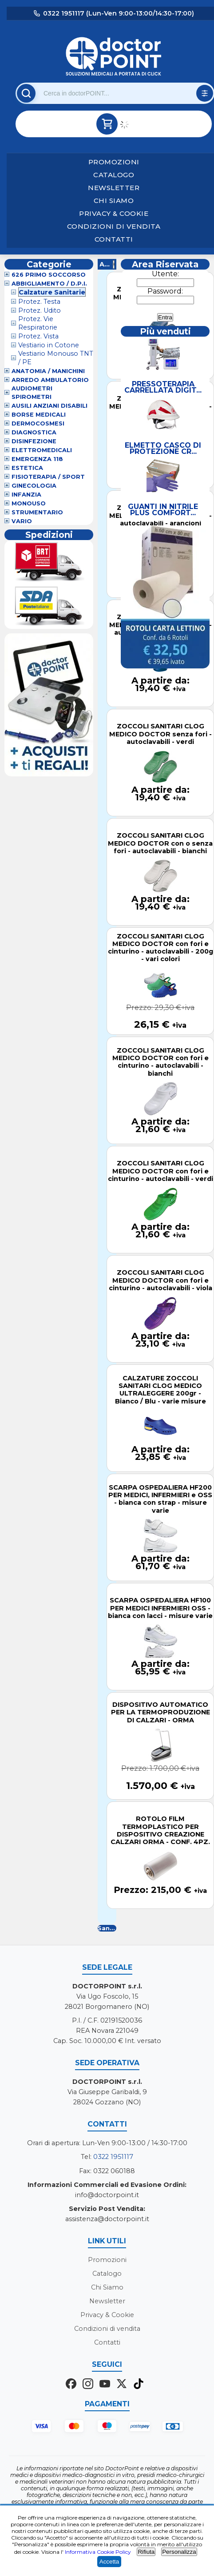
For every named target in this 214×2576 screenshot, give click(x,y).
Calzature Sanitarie (52, 292)
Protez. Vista (38, 336)
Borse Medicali (39, 414)
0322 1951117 (113, 2157)
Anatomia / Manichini (48, 371)
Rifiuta (146, 2551)
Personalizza (179, 2551)
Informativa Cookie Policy (98, 2551)
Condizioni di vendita (114, 226)
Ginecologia (34, 485)
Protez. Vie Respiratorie (37, 323)
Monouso (29, 503)
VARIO (22, 521)
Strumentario (37, 512)
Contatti (114, 239)
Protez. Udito (39, 310)
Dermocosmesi (38, 423)
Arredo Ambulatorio (50, 380)
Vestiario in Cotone (48, 345)
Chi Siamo (114, 200)
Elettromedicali (42, 450)
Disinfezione (34, 441)
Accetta (109, 2561)
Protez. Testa (39, 302)
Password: (165, 291)
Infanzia (26, 494)
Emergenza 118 (37, 459)
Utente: (165, 274)
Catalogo (113, 175)
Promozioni (113, 162)
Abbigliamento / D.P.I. (49, 283)
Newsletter (113, 187)
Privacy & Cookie (113, 213)
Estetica (27, 468)
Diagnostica (34, 432)
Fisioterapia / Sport (48, 476)
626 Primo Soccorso (49, 274)
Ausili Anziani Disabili (49, 405)
